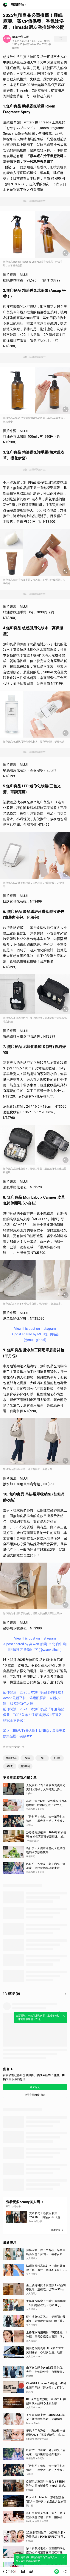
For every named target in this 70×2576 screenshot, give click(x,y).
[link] (23, 2571)
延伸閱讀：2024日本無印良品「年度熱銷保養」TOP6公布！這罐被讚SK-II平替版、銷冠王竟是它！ (34, 1714)
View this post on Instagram (35, 1329)
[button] (9, 2571)
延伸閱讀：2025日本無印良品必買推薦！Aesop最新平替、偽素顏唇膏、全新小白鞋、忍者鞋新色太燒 (33, 1697)
